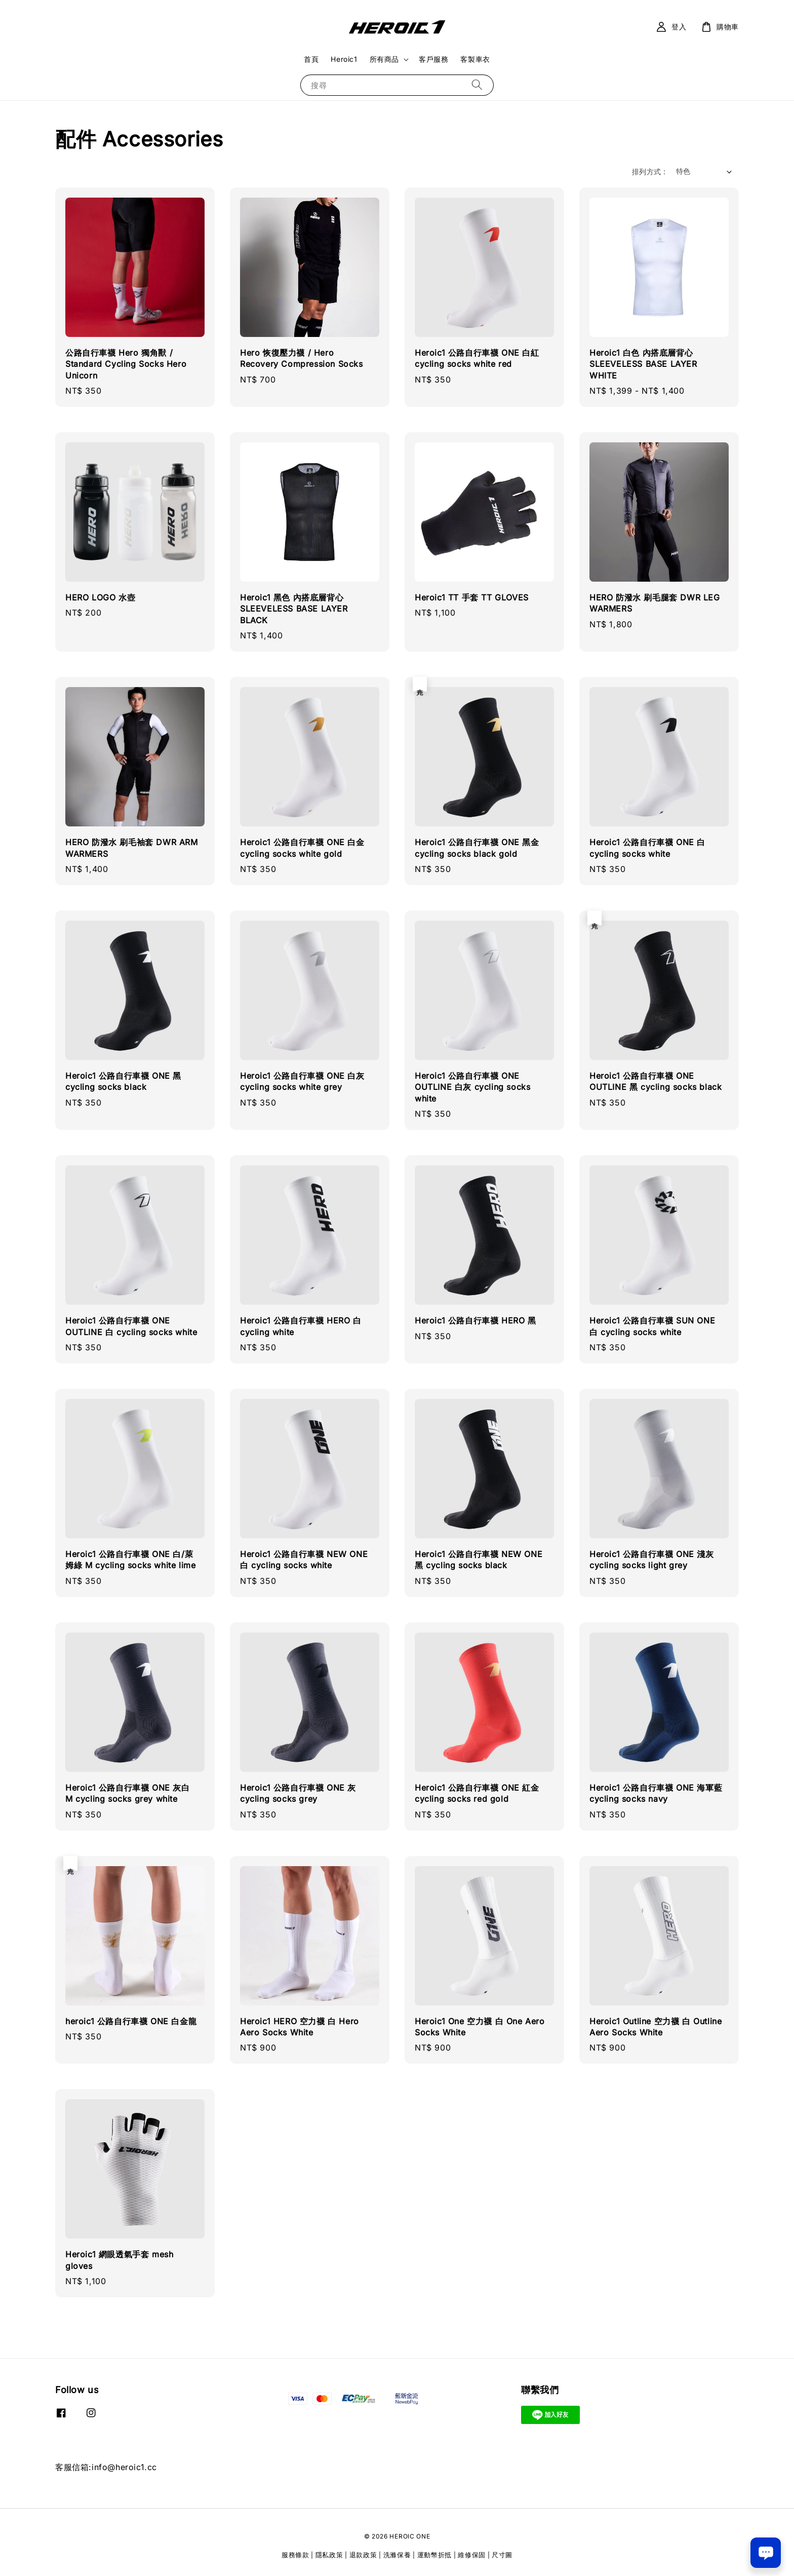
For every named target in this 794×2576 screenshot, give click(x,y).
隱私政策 (329, 2555)
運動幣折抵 (434, 2555)
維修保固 (472, 2555)
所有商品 (384, 59)
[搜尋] (477, 85)
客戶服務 (433, 59)
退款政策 (363, 2555)
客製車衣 (475, 59)
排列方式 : (648, 171)
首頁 (311, 59)
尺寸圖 (502, 2555)
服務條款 (295, 2555)
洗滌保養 (397, 2555)
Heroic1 (344, 59)
